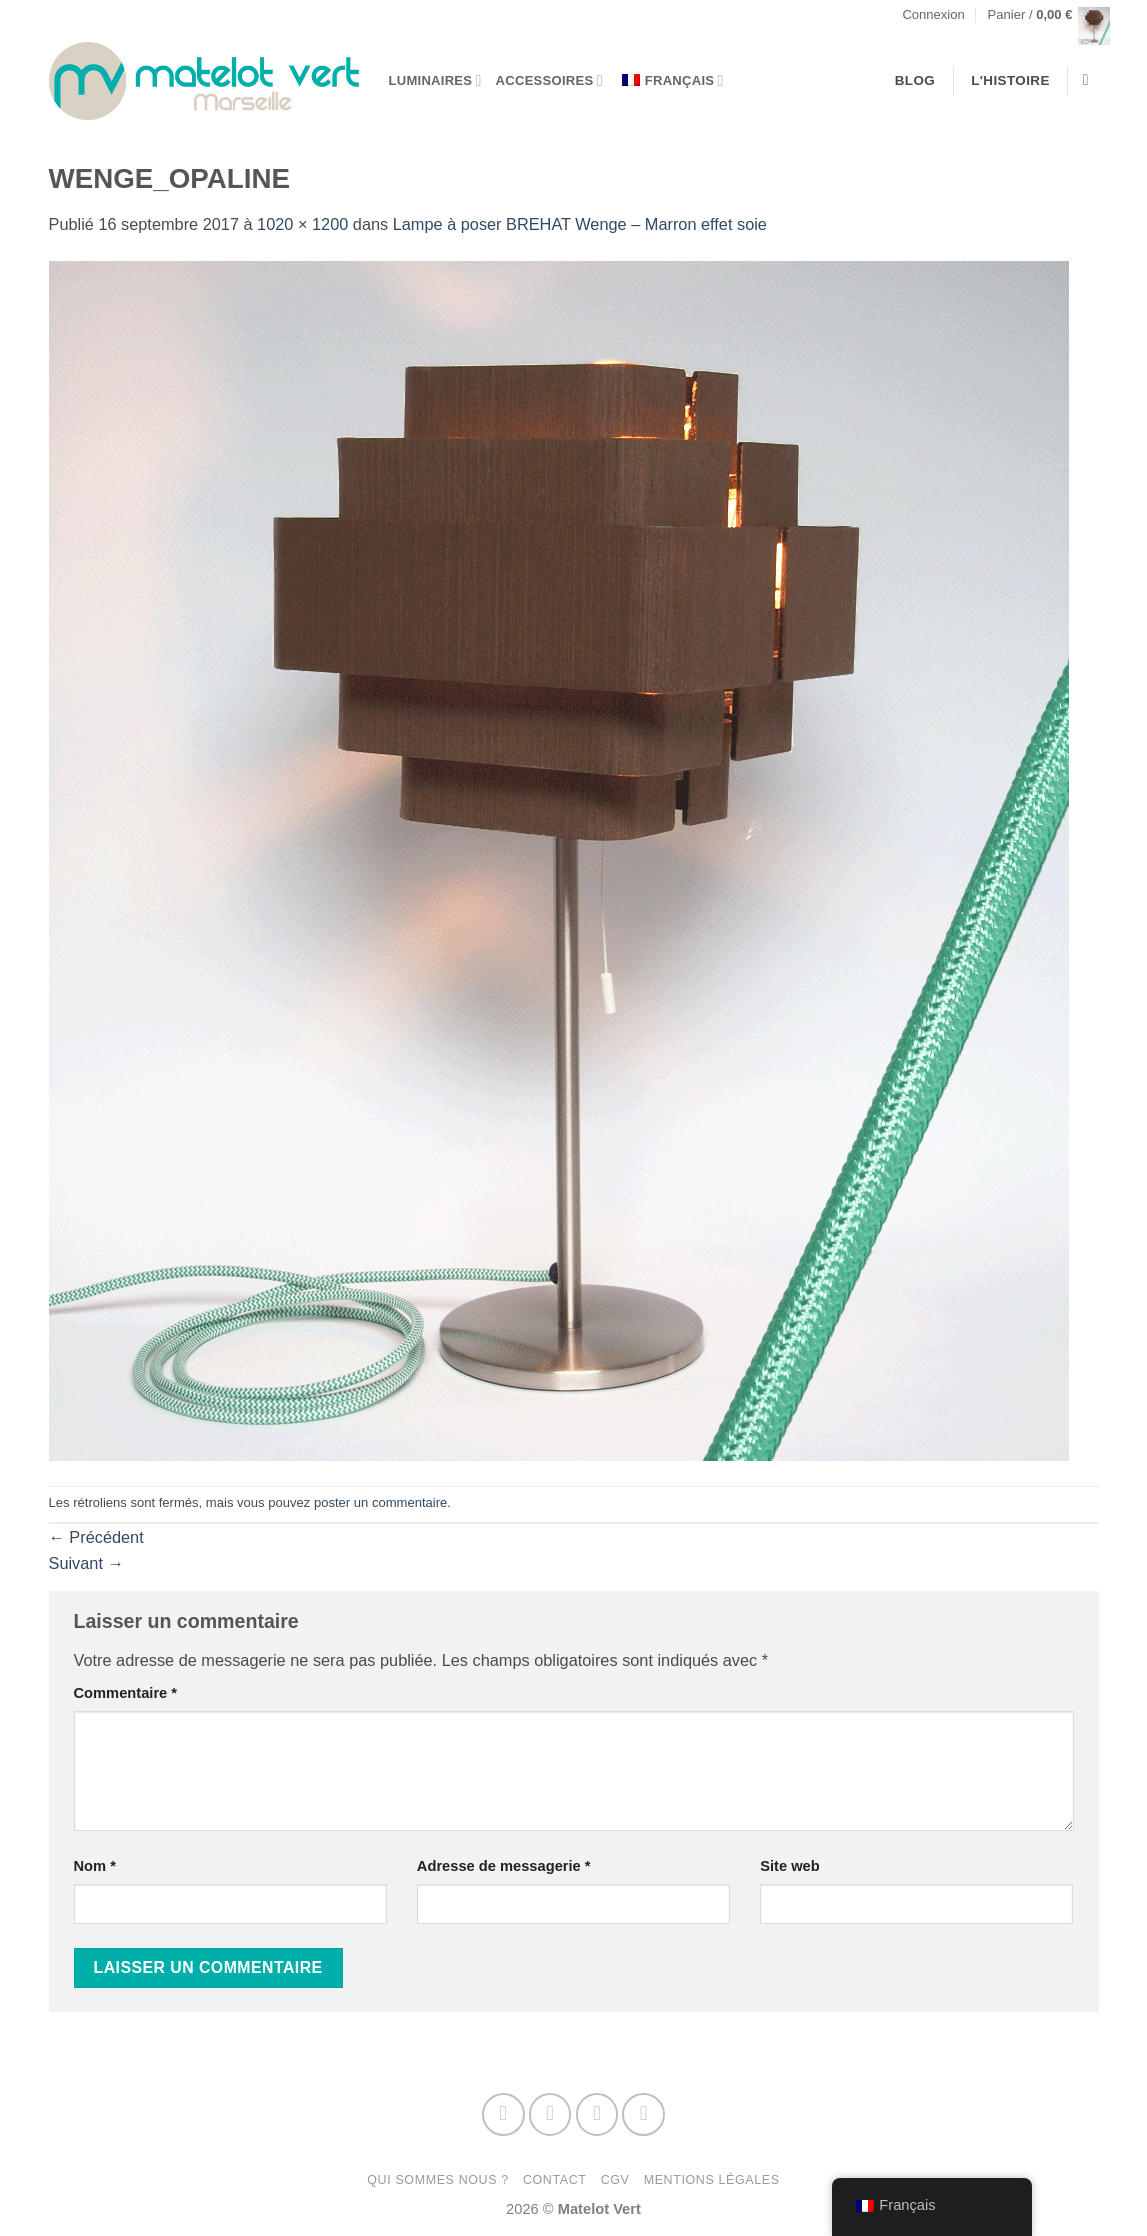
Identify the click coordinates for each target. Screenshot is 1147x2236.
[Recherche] (1091, 80)
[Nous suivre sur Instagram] (550, 2114)
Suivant (86, 1563)
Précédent (96, 1537)
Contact (555, 2180)
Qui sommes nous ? (438, 2180)
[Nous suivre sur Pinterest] (643, 2114)
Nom (95, 1866)
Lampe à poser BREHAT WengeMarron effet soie (580, 224)
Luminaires (435, 80)
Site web (790, 1866)
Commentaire (126, 1693)
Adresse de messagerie (504, 1866)
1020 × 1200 (302, 224)
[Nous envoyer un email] (597, 2114)
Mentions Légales (712, 2180)
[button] (933, 15)
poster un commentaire (380, 1502)
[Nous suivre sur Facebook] (503, 2114)
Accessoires (549, 80)
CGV (615, 2180)
